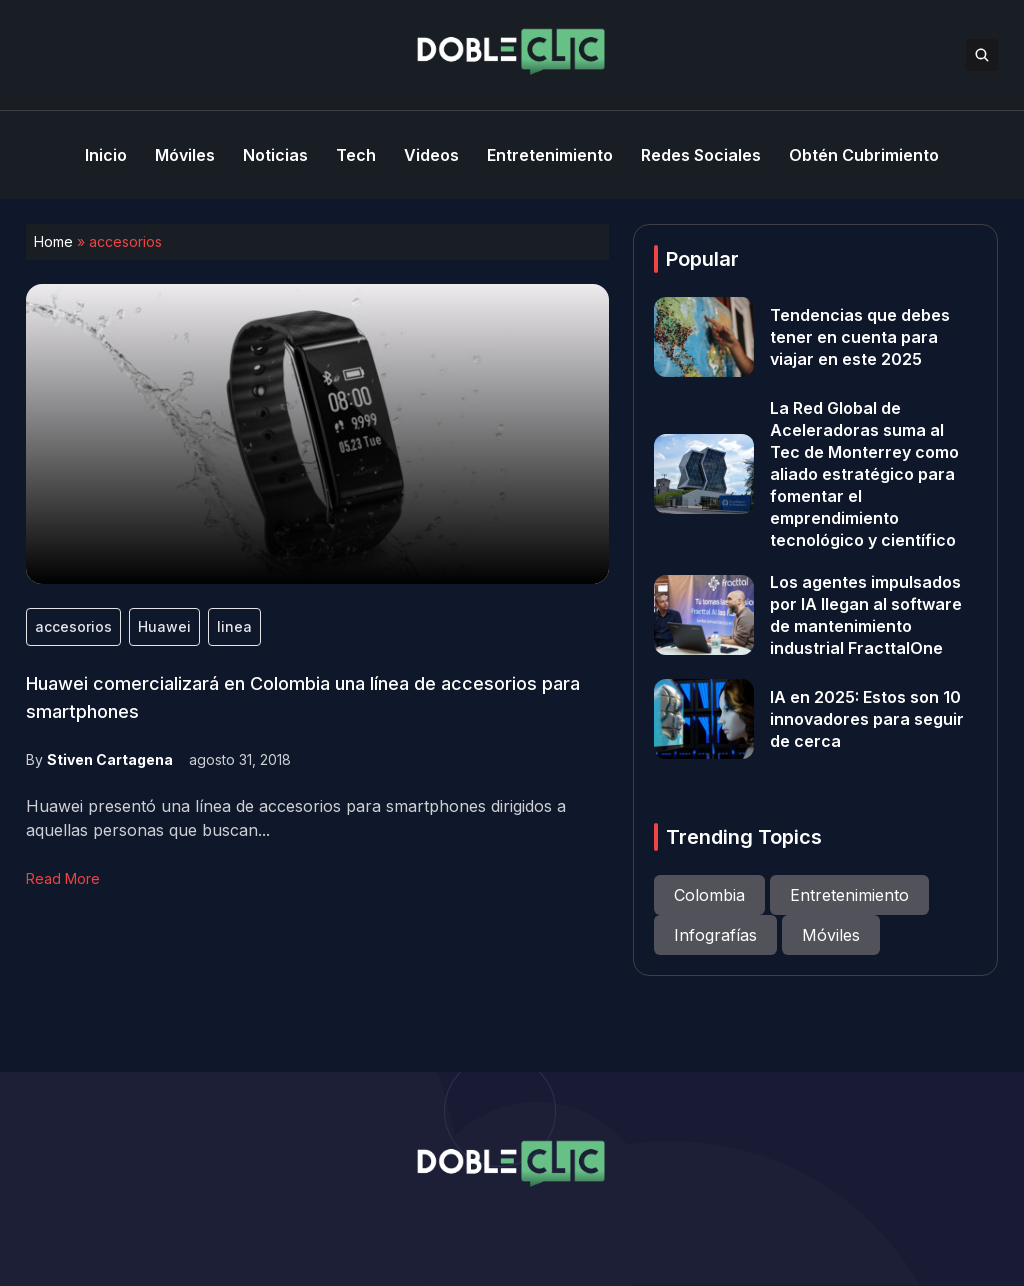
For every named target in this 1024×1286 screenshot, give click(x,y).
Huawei (164, 626)
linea (234, 626)
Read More (63, 878)
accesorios (73, 626)
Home (53, 241)
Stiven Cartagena (110, 759)
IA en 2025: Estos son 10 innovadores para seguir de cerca (867, 719)
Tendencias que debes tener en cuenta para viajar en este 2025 (860, 337)
